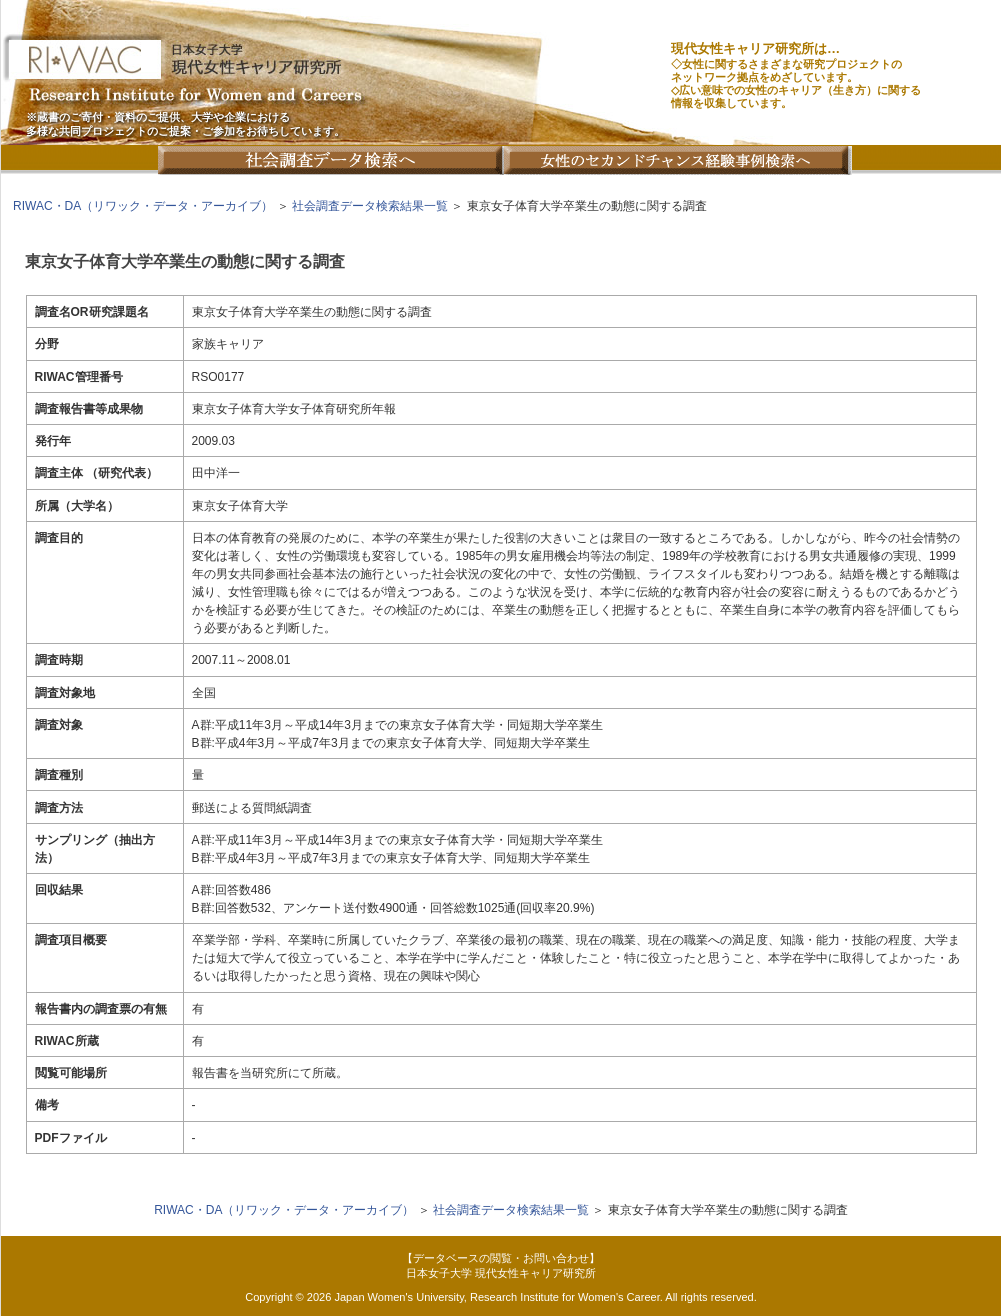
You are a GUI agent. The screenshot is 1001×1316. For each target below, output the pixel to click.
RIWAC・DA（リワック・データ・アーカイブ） (143, 206)
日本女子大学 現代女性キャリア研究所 (501, 1273)
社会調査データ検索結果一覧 (370, 206)
